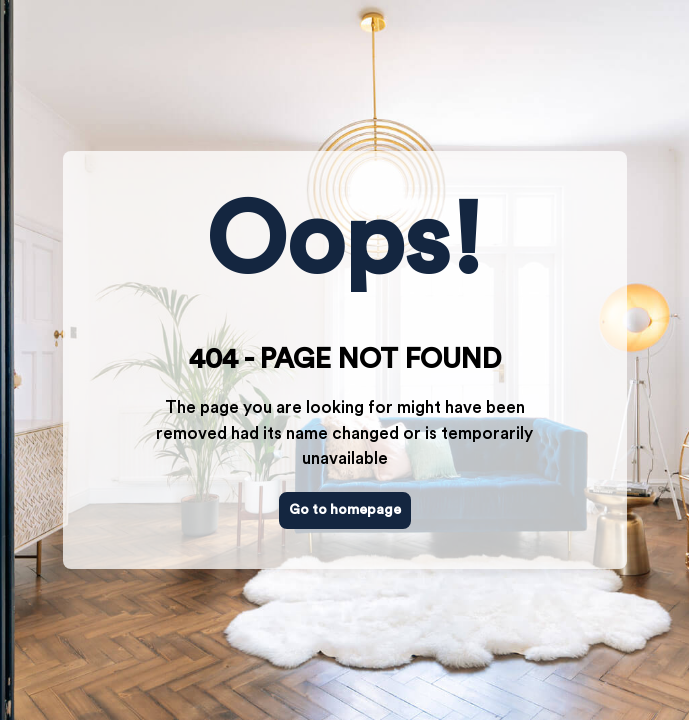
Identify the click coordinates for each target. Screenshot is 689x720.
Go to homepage (345, 510)
